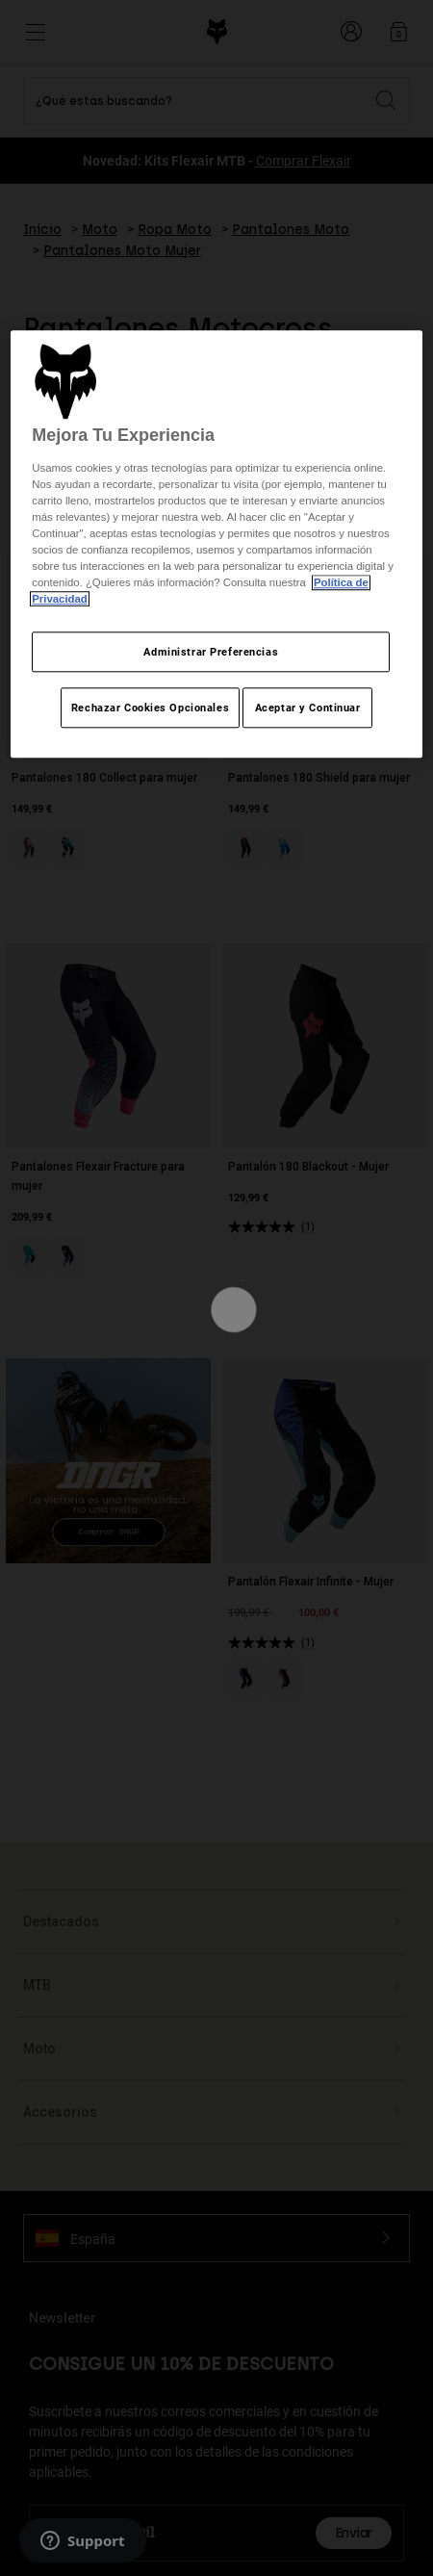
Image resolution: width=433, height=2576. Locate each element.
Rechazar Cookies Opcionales (150, 708)
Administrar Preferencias (210, 652)
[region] (216, 545)
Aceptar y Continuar (308, 708)
